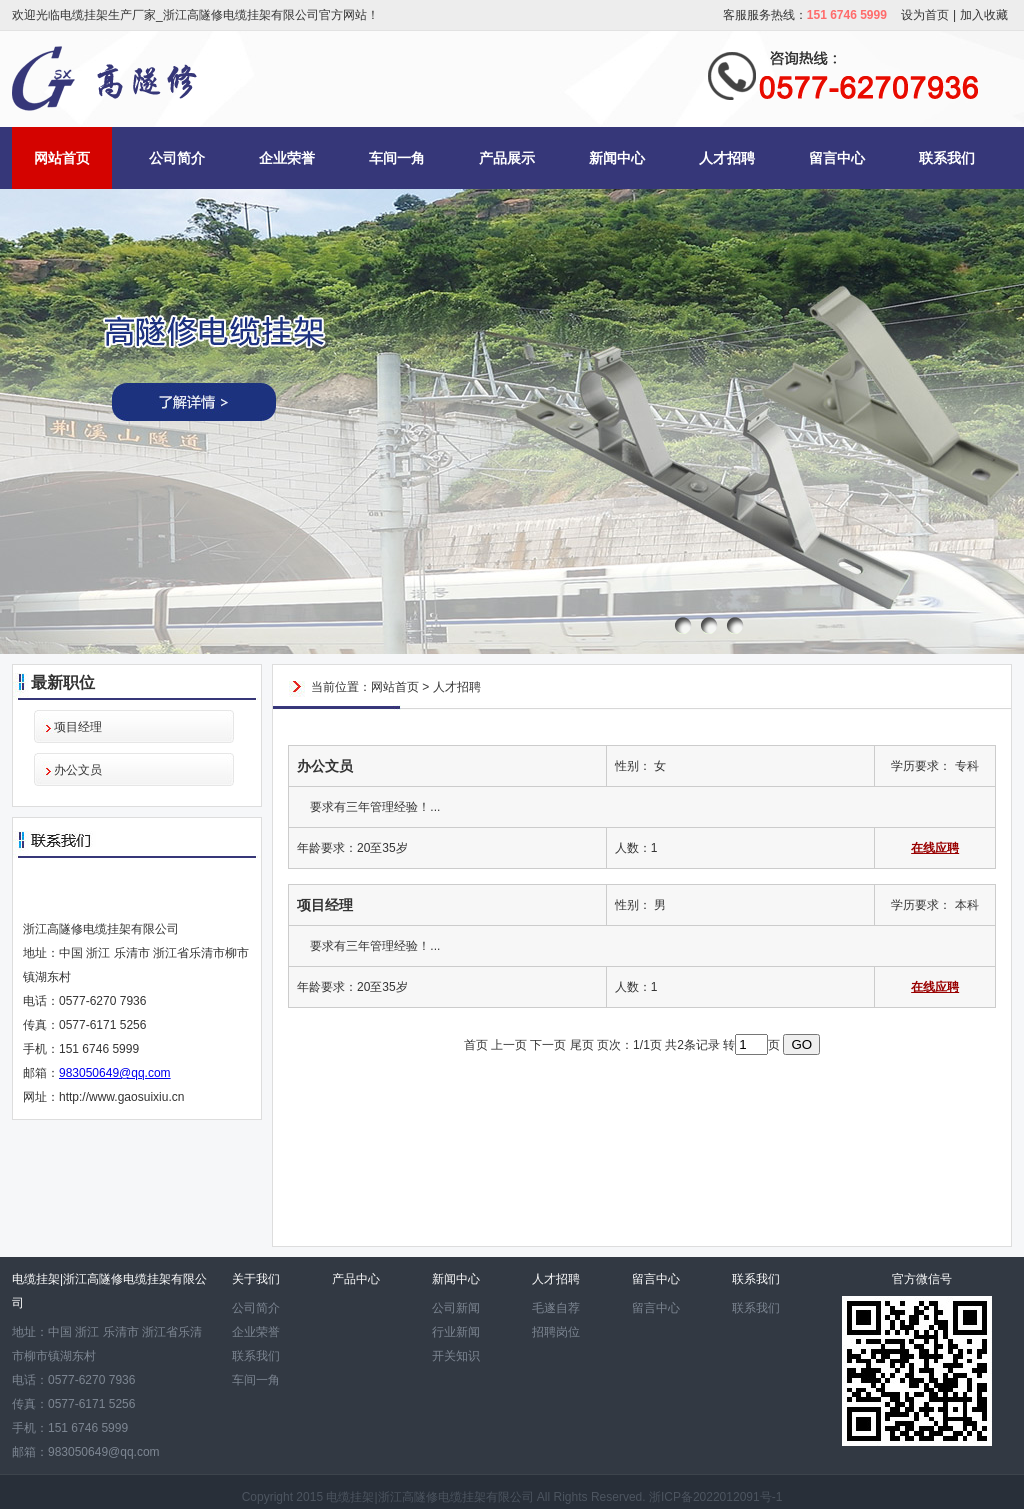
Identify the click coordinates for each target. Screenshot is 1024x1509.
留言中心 (837, 158)
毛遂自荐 (556, 1308)
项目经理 (78, 727)
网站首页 (62, 158)
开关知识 (456, 1356)
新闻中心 (617, 158)
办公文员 (78, 770)
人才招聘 (727, 158)
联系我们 (947, 158)
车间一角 (397, 158)
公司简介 (177, 158)
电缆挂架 (350, 1497)
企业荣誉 (287, 158)
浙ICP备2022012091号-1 (715, 1497)
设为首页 (925, 15)
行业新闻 (456, 1332)
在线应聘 (935, 848)
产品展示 (507, 158)
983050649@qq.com (115, 1073)
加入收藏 (984, 15)
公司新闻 (456, 1308)
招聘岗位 (556, 1332)
